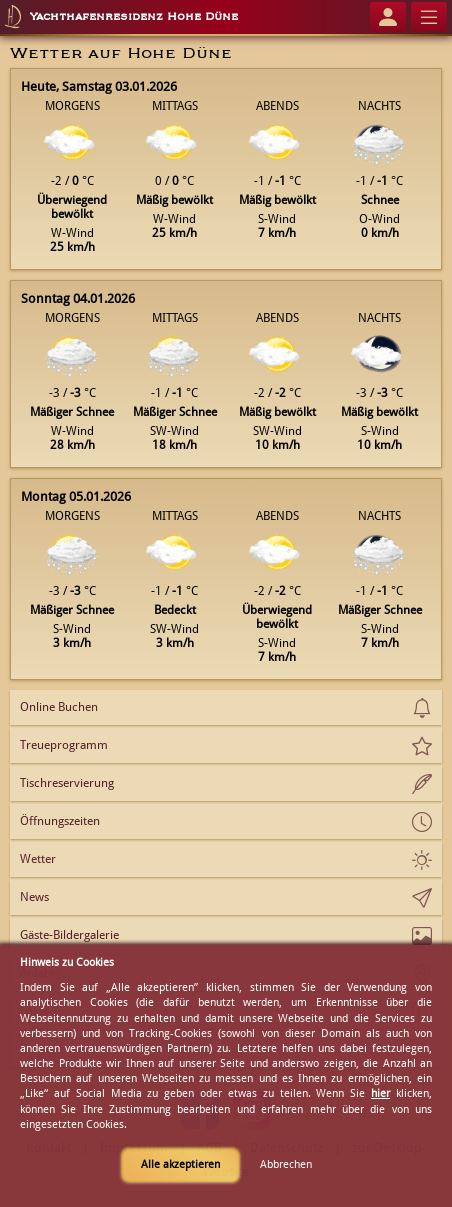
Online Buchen (59, 707)
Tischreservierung (67, 783)
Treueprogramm (64, 745)
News (34, 897)
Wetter (38, 859)
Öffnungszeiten (60, 821)
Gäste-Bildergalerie (69, 935)
